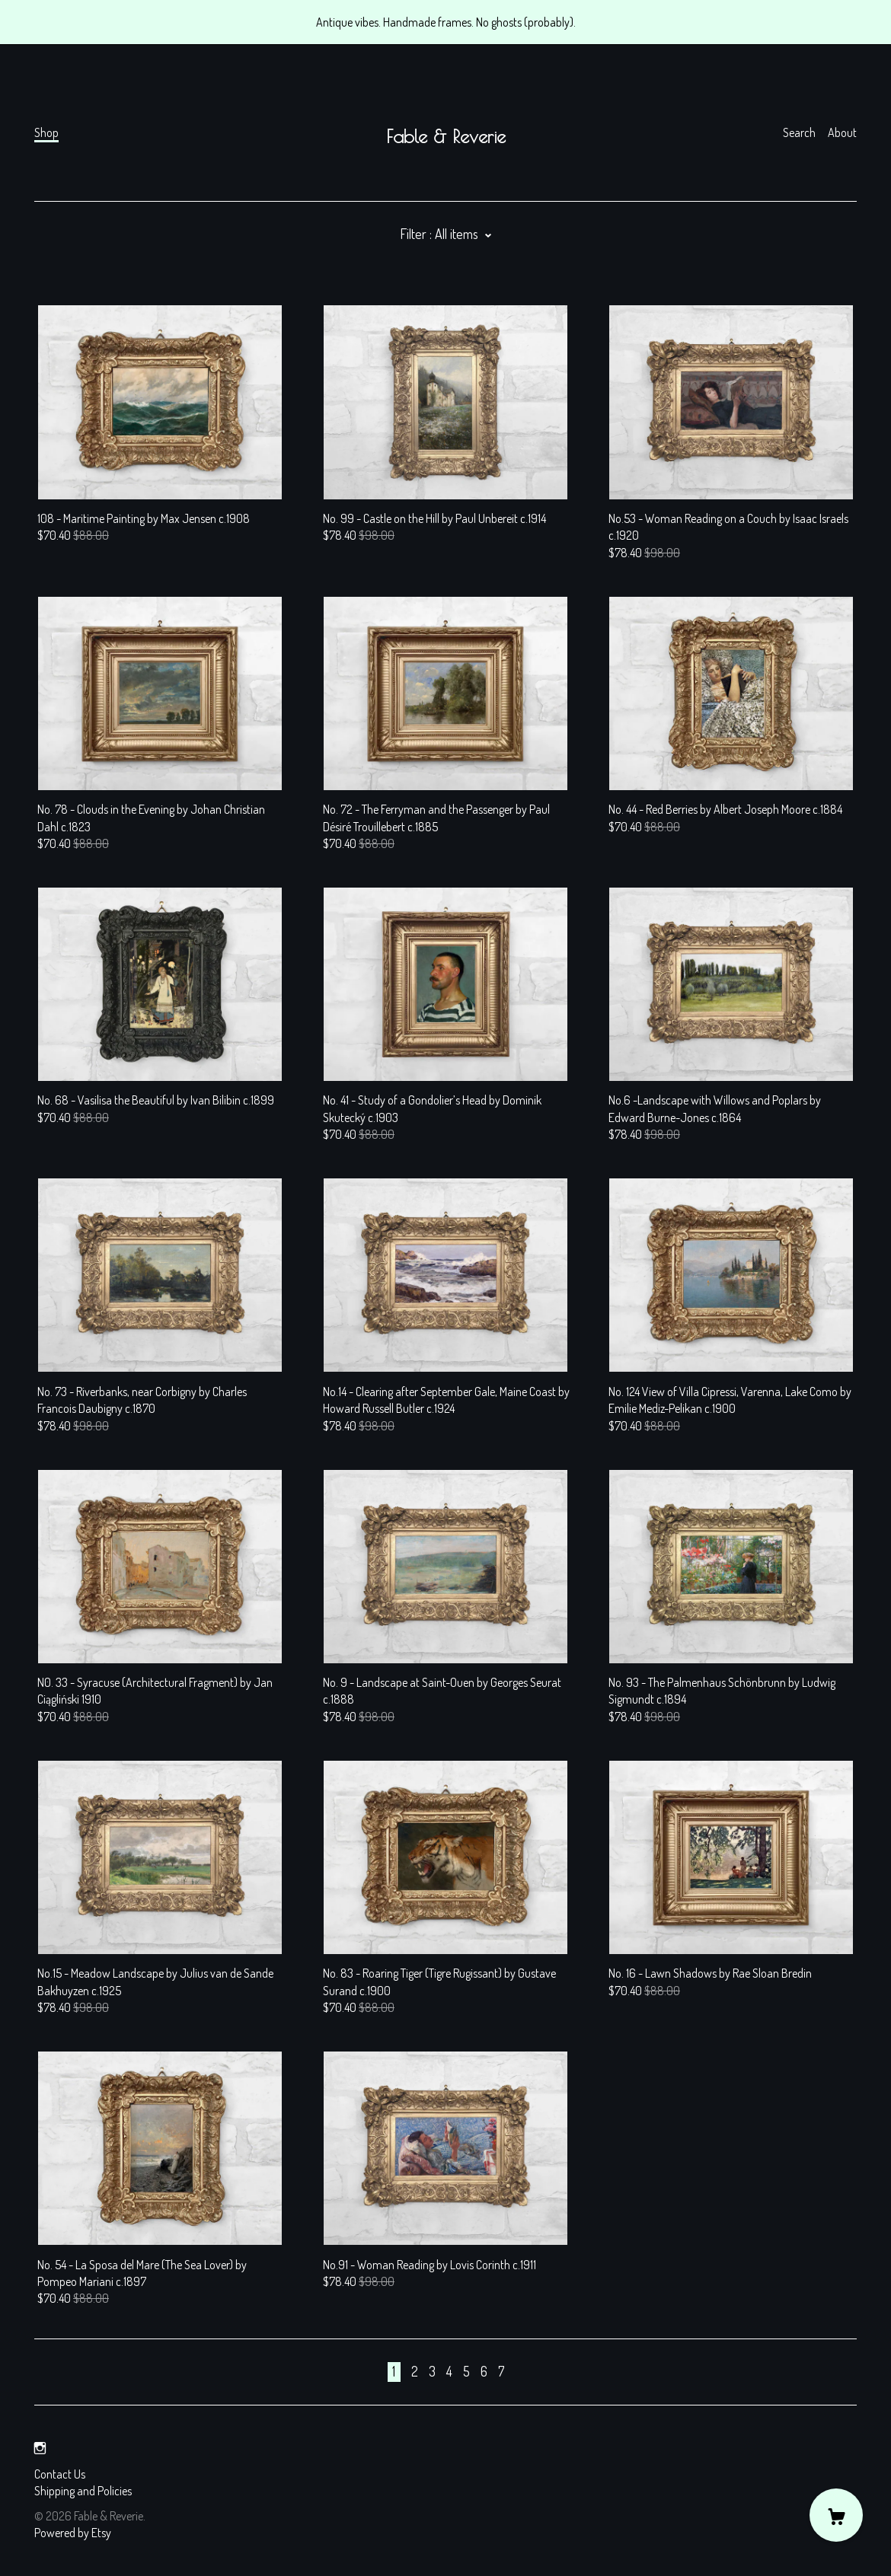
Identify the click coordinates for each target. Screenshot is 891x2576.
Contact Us (59, 2474)
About (842, 132)
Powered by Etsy (72, 2532)
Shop (46, 132)
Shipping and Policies (83, 2490)
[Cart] (836, 2515)
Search (799, 132)
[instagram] (40, 2448)
